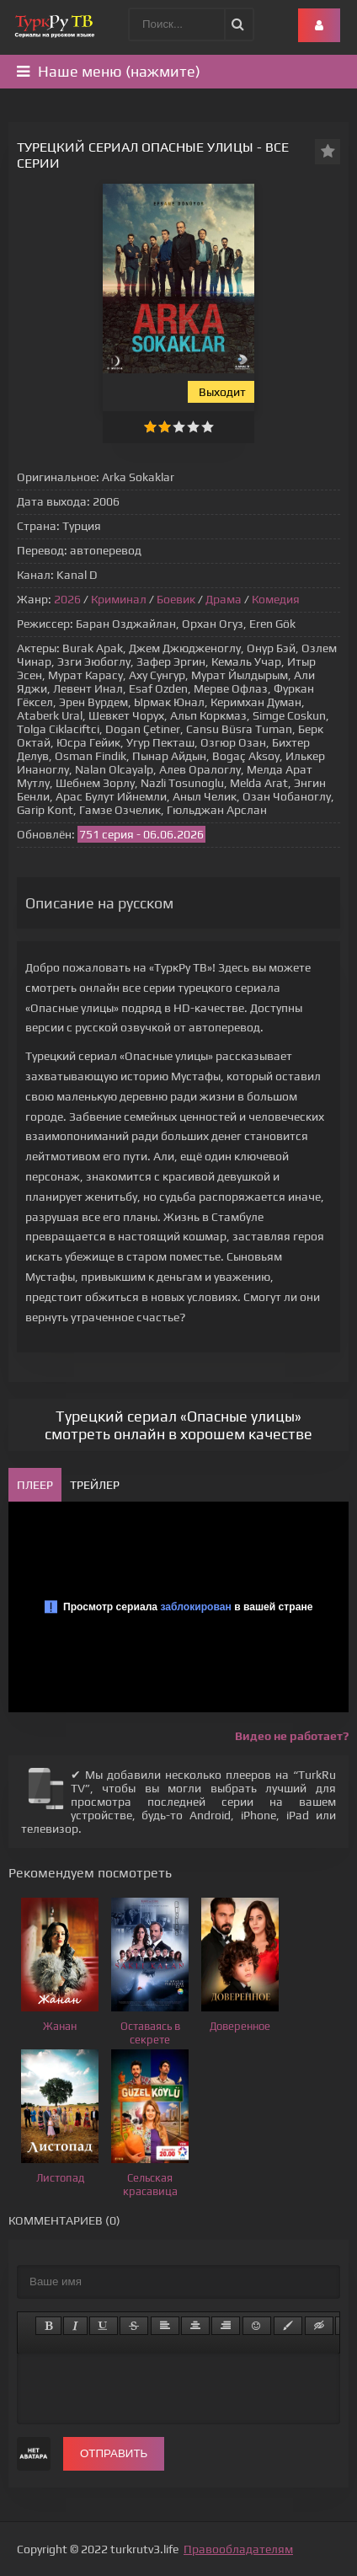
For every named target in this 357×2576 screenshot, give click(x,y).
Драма (223, 599)
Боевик (176, 599)
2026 (67, 599)
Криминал (119, 599)
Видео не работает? (292, 1736)
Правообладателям (238, 2549)
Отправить (113, 2453)
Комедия (276, 599)
